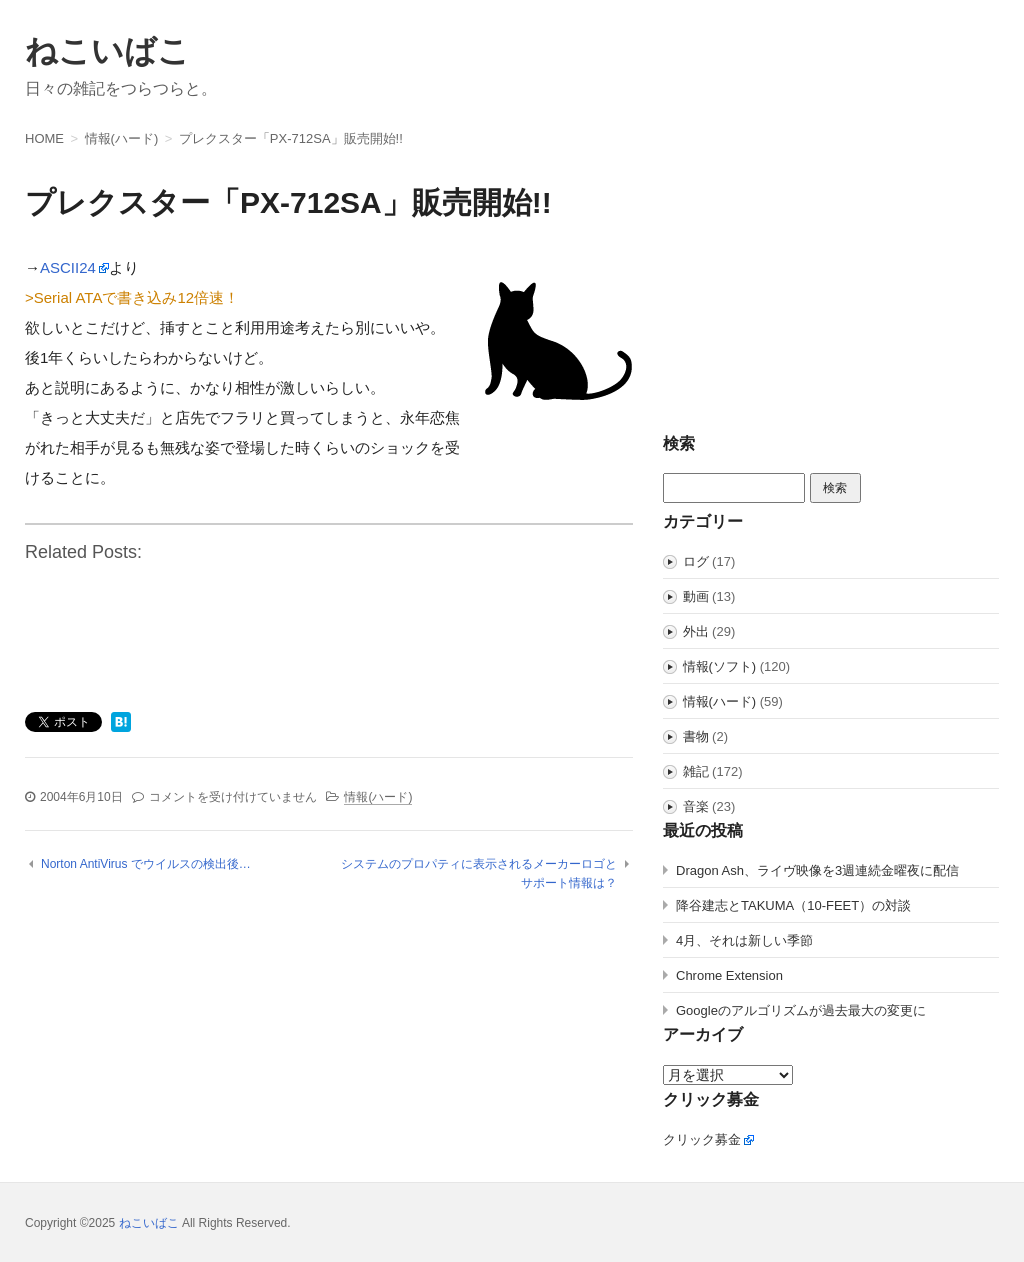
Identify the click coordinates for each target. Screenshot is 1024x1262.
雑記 (696, 771)
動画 (696, 596)
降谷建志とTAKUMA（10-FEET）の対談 (793, 905)
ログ (696, 561)
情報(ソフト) (720, 666)
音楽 (696, 806)
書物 (696, 736)
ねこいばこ (107, 51)
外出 (696, 631)
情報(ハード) (378, 797)
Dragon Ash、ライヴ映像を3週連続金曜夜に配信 (817, 870)
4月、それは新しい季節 (744, 940)
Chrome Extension (729, 975)
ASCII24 (68, 267)
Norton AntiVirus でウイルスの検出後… (146, 864)
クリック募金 (702, 1139)
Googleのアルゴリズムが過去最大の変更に (801, 1010)
